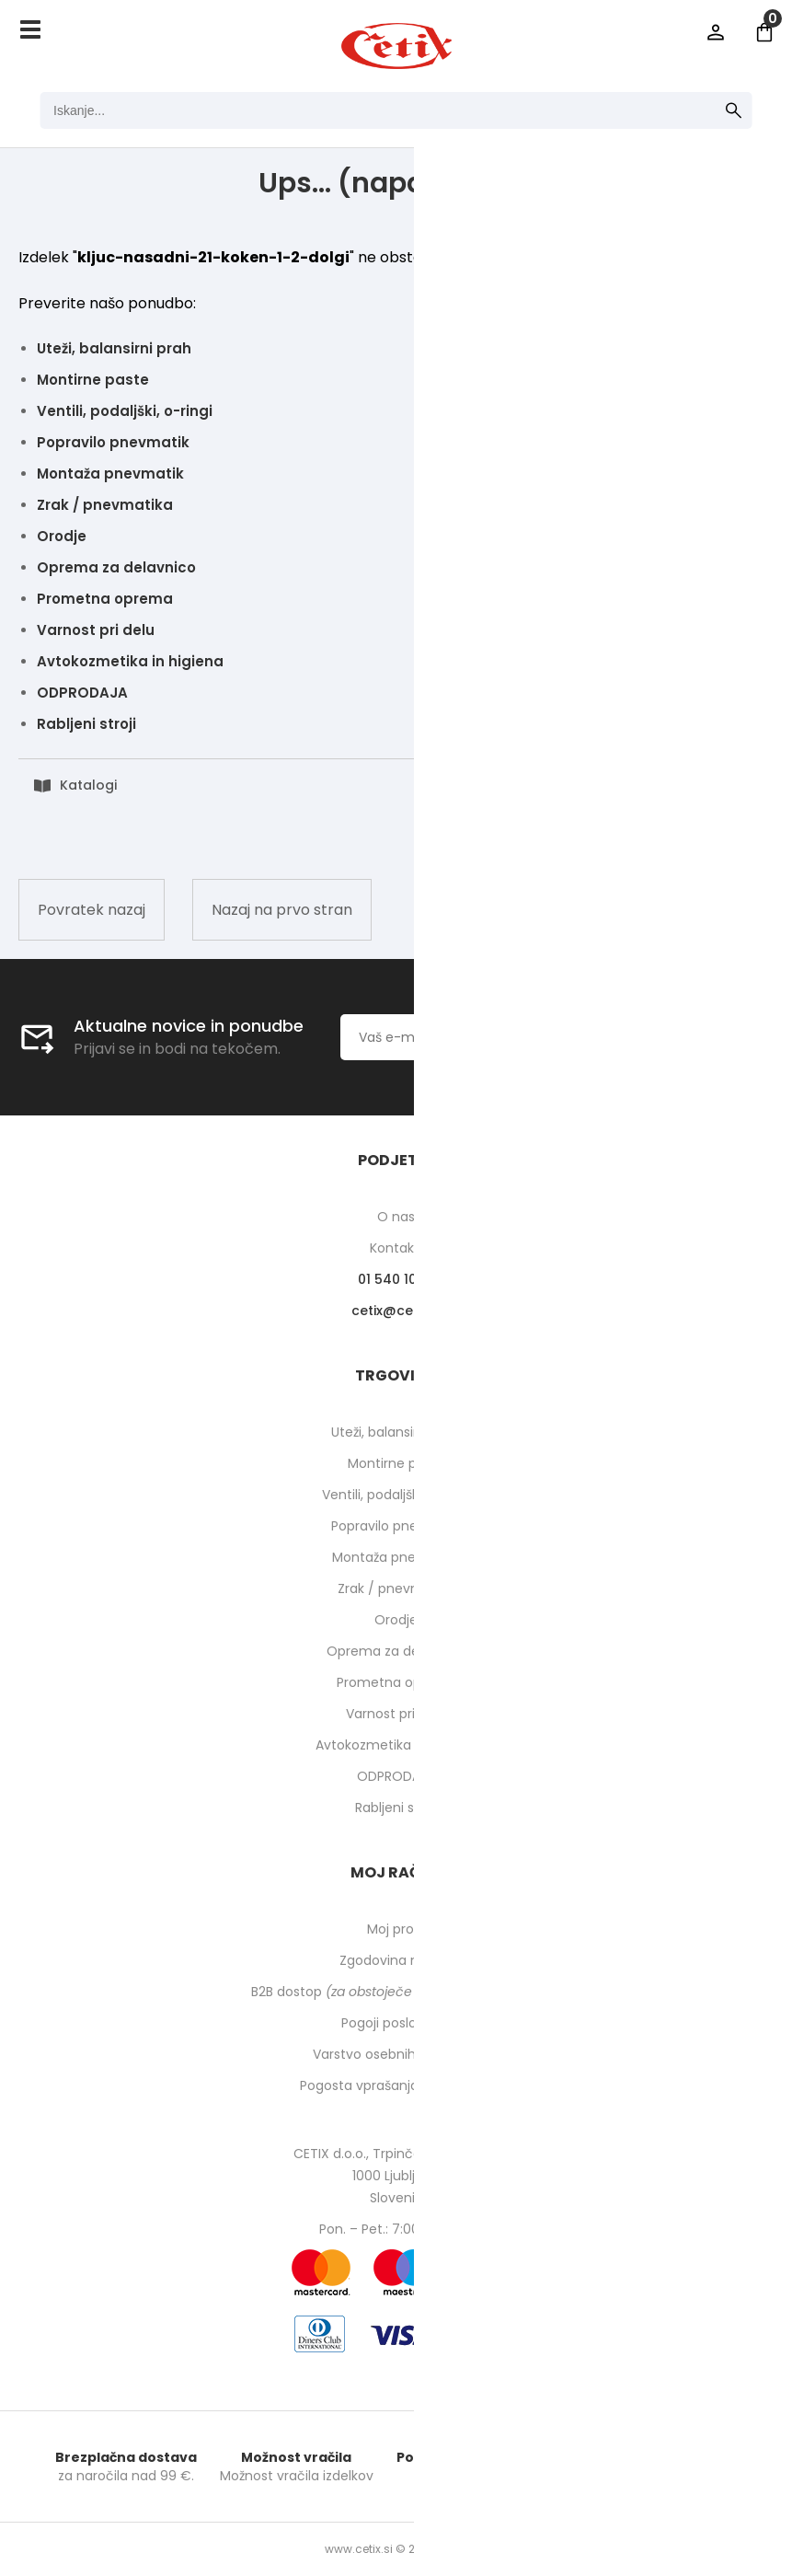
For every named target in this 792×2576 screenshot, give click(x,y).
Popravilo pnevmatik (113, 442)
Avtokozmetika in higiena (130, 661)
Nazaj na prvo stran (282, 909)
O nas (396, 1216)
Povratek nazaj (91, 909)
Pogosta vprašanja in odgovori (396, 2085)
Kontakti (396, 1248)
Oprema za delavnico (116, 567)
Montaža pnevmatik (110, 473)
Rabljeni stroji (86, 724)
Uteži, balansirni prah (114, 348)
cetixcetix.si (396, 1310)
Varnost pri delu (96, 630)
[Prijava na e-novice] (668, 1037)
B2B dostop (396, 1991)
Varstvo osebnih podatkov (396, 2054)
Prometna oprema (105, 598)
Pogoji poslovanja (396, 2023)
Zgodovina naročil (396, 1960)
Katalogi (88, 785)
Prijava (715, 32)
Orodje (61, 536)
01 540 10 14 (396, 1279)
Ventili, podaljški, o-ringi (124, 411)
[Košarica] (764, 32)
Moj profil (396, 1929)
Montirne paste (93, 379)
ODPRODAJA (82, 692)
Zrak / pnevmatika (105, 504)
